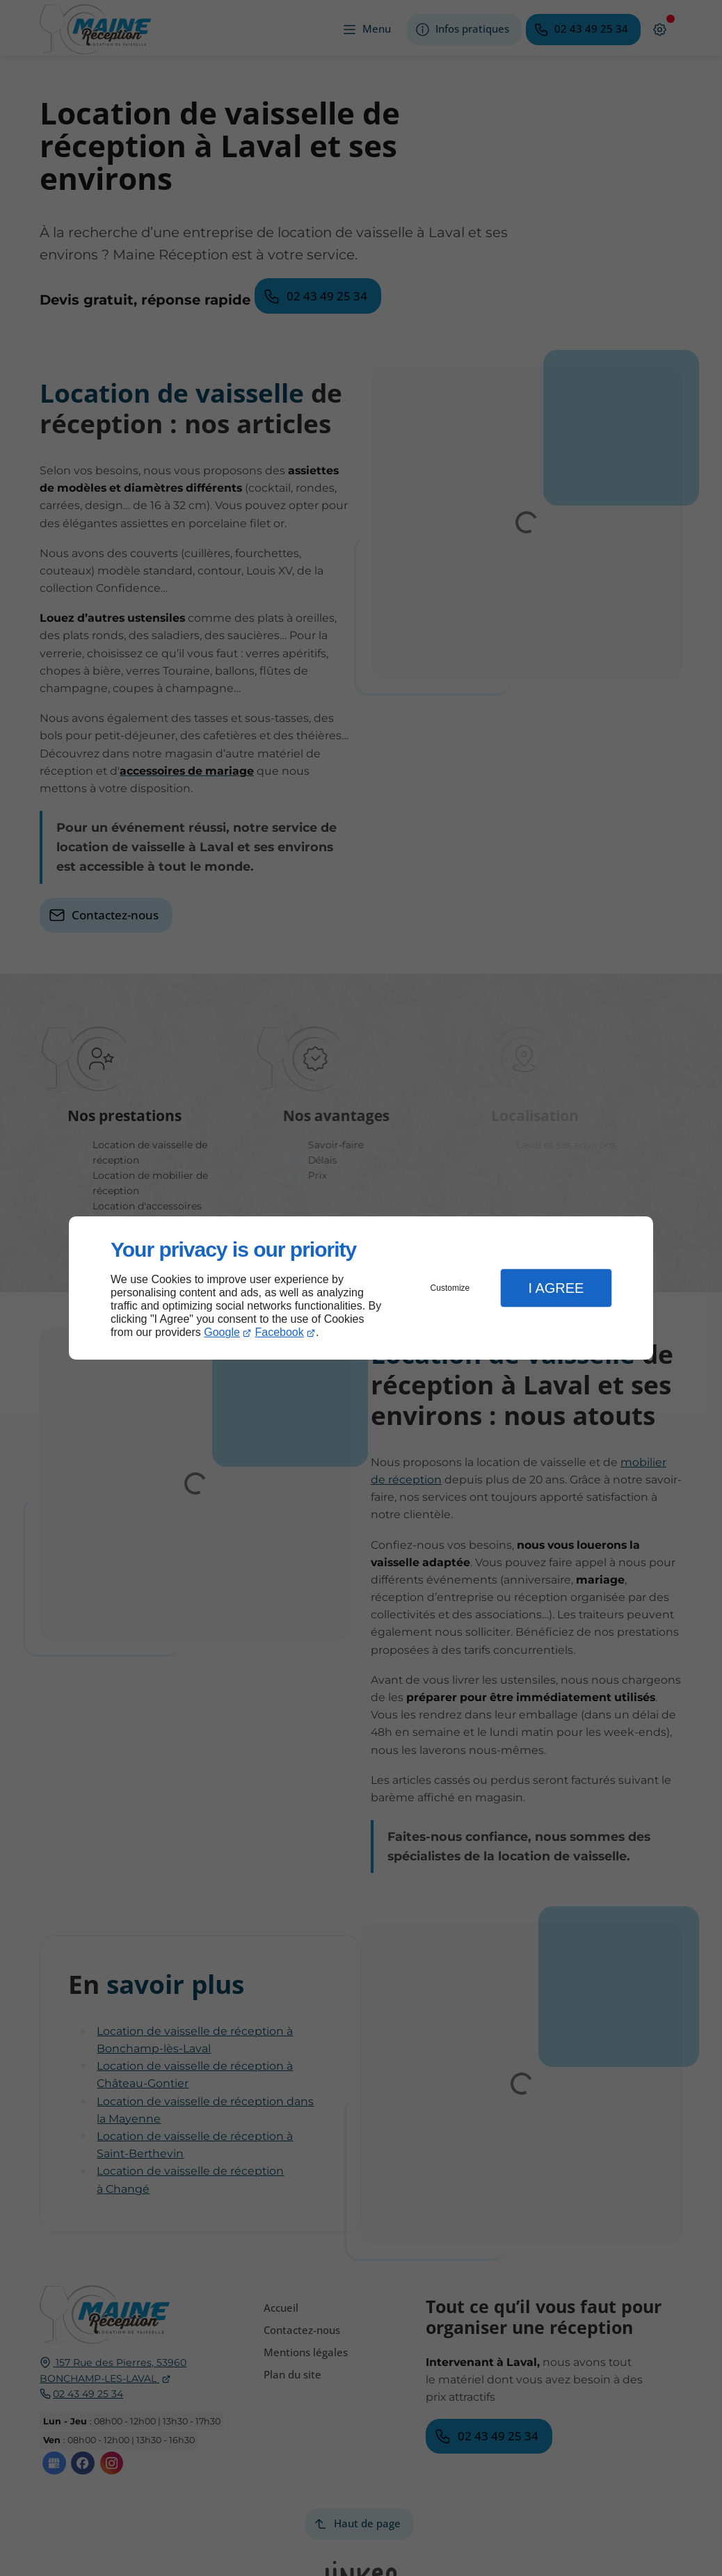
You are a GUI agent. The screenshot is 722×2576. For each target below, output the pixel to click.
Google (222, 1332)
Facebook (279, 1332)
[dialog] (361, 1288)
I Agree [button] (556, 1288)
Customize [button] (450, 1288)
